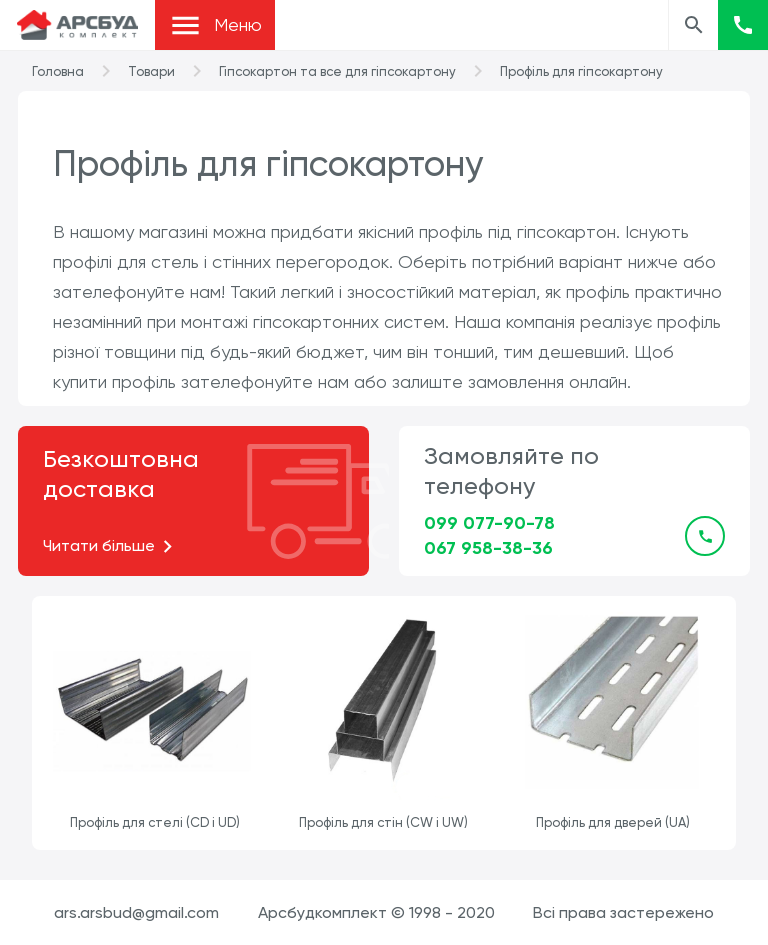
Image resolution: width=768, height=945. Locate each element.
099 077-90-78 (489, 523)
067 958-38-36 (488, 548)
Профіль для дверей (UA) (613, 822)
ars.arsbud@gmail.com (136, 912)
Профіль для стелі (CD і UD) (155, 822)
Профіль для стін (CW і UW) (383, 822)
